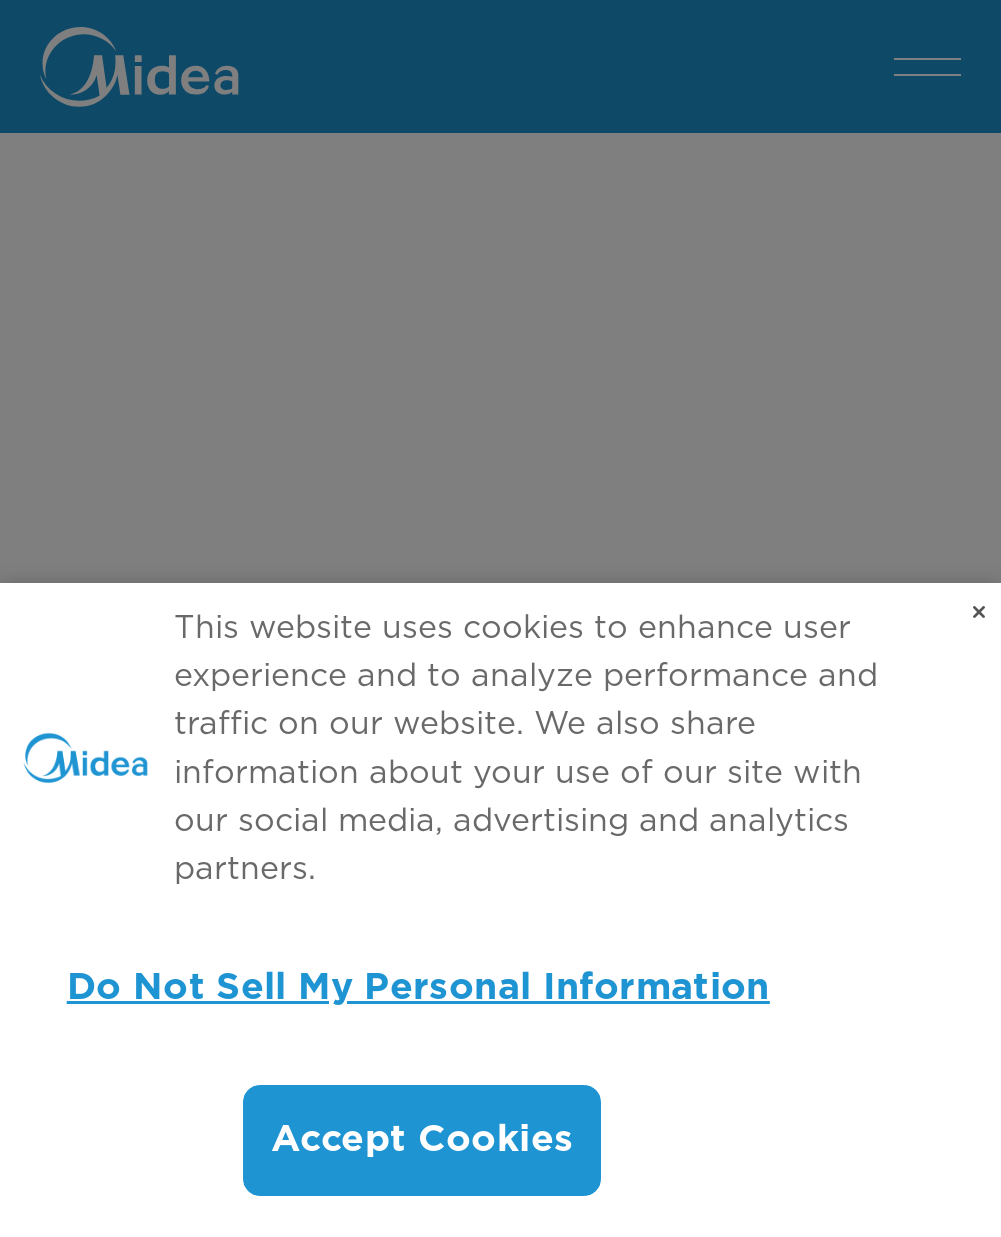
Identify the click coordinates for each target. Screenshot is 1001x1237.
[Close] (979, 618)
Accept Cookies (422, 1146)
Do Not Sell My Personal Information (418, 993)
